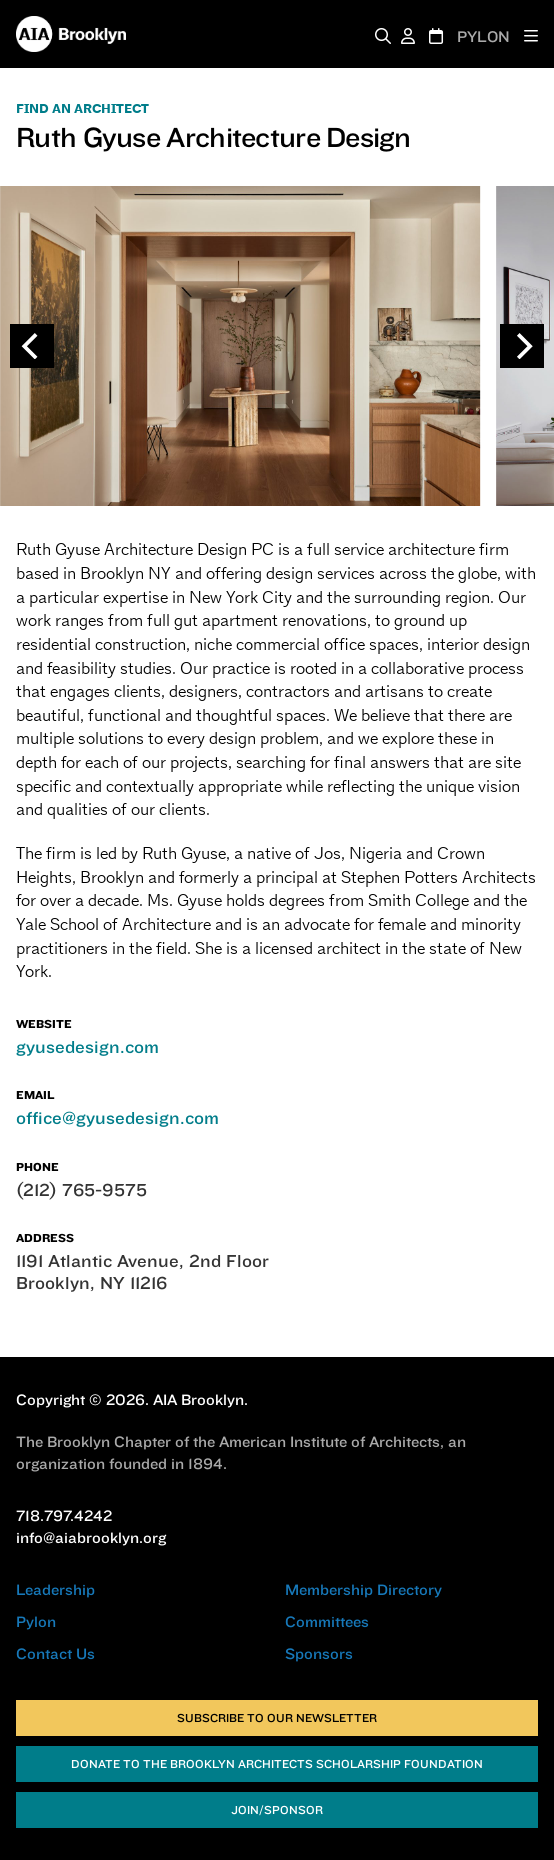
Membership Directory (363, 1589)
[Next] (522, 346)
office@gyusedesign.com (117, 1117)
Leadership (55, 1589)
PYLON (483, 36)
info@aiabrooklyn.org (91, 1537)
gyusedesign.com (87, 1046)
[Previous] (32, 346)
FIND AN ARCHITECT (82, 109)
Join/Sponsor (277, 1809)
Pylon (36, 1621)
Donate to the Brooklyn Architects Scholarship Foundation (277, 1763)
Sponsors (319, 1653)
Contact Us (55, 1653)
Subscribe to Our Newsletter (277, 1717)
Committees (327, 1621)
